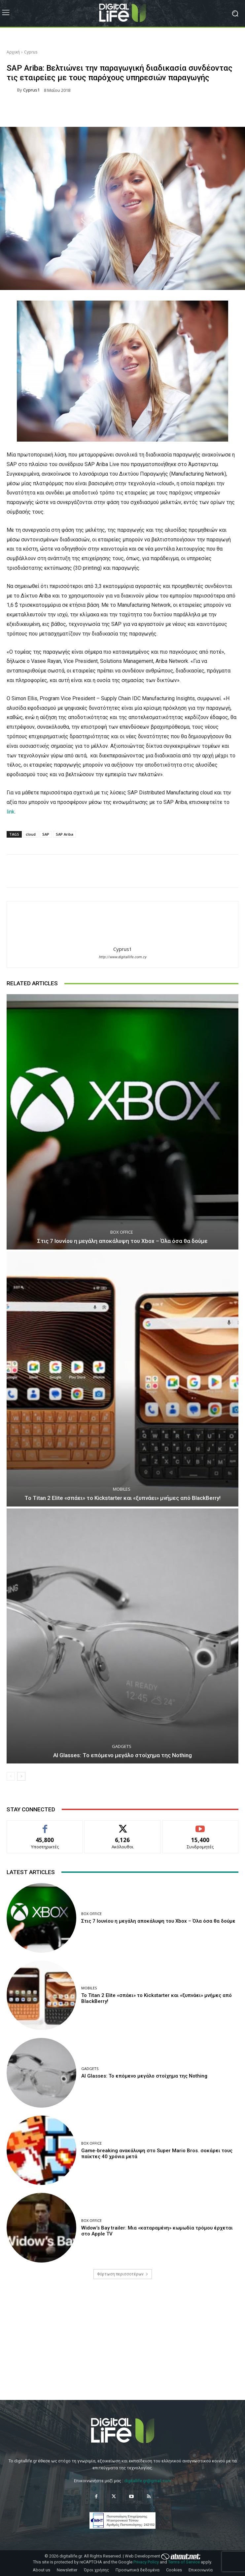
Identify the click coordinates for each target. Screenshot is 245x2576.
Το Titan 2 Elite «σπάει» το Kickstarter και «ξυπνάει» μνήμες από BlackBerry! (122, 1498)
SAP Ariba (64, 834)
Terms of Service (184, 2561)
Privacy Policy (146, 2561)
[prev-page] (11, 1776)
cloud (31, 834)
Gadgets (121, 1746)
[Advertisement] (122, 2345)
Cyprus (30, 52)
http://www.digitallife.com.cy (122, 957)
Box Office (121, 1232)
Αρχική (13, 52)
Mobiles (121, 1489)
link (11, 812)
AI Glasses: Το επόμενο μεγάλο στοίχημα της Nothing (122, 1755)
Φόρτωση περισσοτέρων (122, 2274)
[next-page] (21, 1776)
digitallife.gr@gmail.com (147, 2480)
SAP (45, 834)
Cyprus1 (31, 90)
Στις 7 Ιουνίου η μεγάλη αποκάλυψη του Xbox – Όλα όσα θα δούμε (122, 1241)
